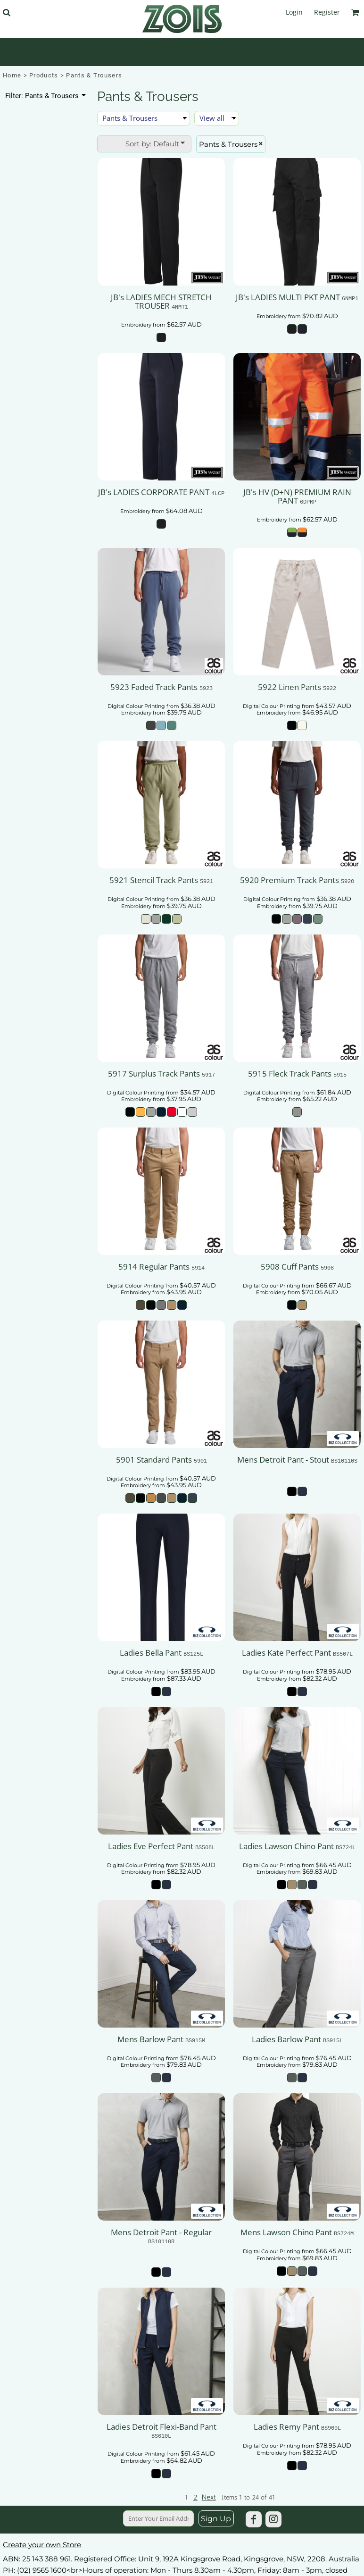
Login (294, 12)
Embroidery (136, 324)
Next (209, 2497)
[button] (6, 12)
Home (12, 75)
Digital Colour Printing (136, 706)
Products (43, 75)
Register (327, 12)
